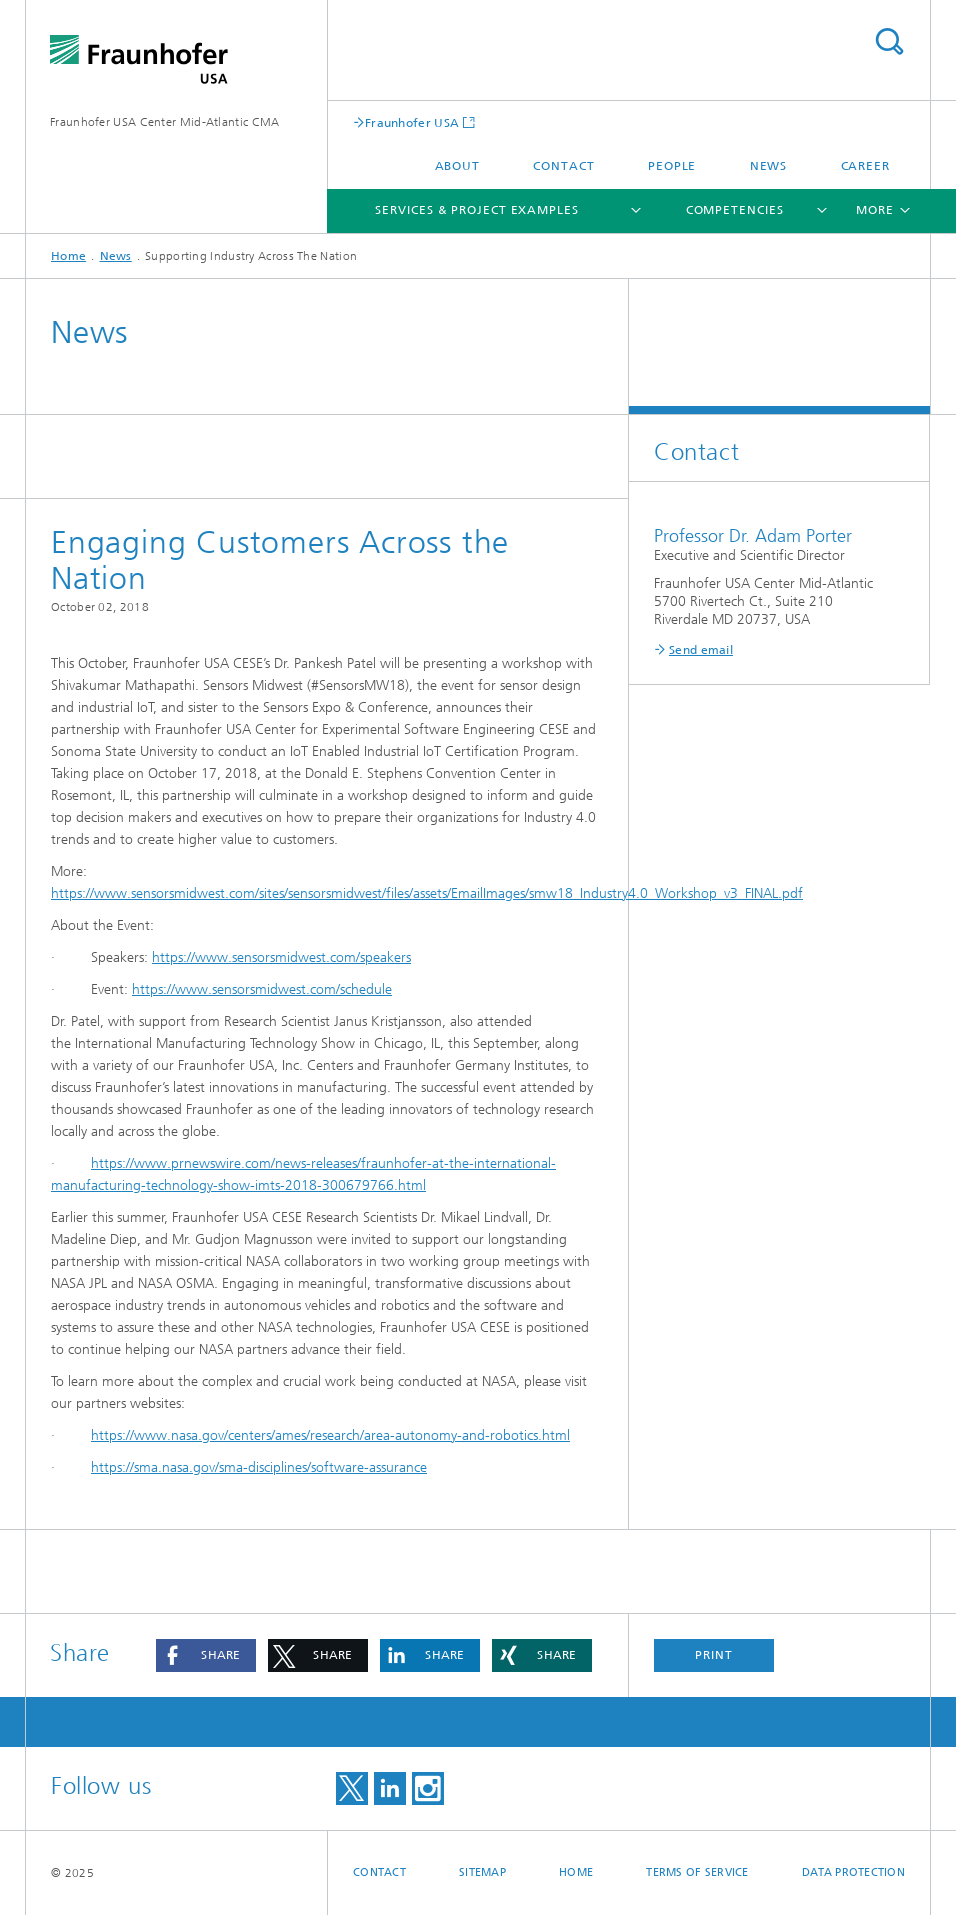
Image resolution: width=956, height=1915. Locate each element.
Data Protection (853, 1872)
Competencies (735, 210)
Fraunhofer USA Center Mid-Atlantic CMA (164, 122)
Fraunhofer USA (412, 122)
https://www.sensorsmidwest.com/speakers (281, 957)
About (458, 166)
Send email (701, 650)
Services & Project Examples (476, 210)
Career (865, 166)
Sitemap (482, 1872)
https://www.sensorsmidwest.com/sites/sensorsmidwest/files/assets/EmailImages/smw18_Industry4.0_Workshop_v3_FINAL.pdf (427, 893)
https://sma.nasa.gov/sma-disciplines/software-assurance (259, 1467)
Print (714, 1655)
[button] (206, 1655)
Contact (563, 166)
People (672, 166)
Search (889, 41)
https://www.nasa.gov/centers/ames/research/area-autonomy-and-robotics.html (330, 1435)
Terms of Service (697, 1872)
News (769, 166)
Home (68, 256)
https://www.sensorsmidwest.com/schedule (262, 989)
